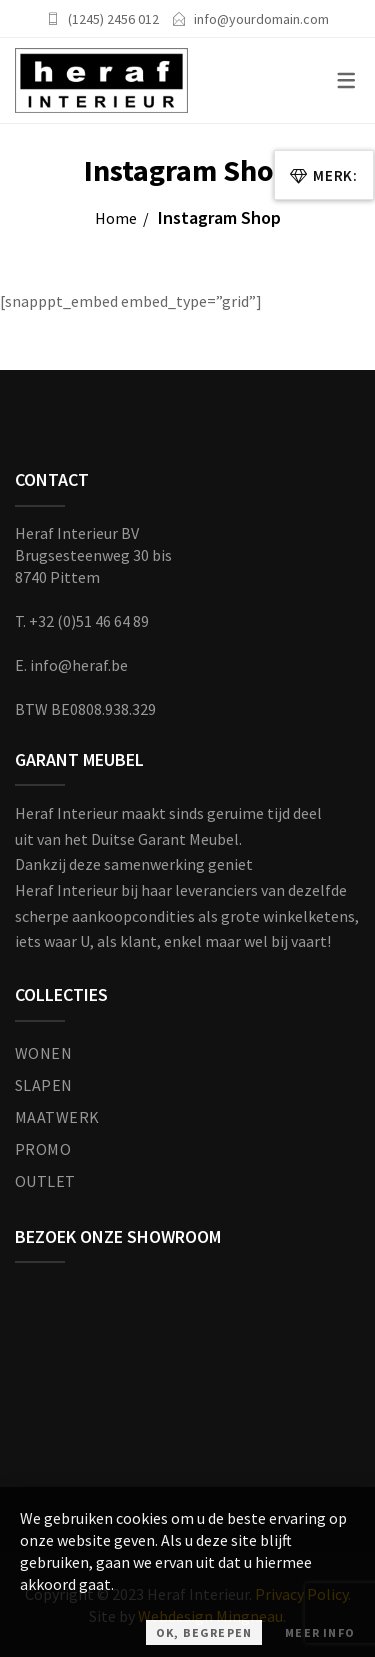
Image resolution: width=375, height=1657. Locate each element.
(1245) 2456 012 (113, 19)
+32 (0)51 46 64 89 (89, 621)
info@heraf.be (79, 665)
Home (116, 218)
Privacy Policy (301, 1594)
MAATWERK (57, 1117)
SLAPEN (44, 1085)
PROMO (43, 1149)
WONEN (43, 1053)
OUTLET (45, 1181)
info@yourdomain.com (261, 19)
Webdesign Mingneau (210, 1616)
